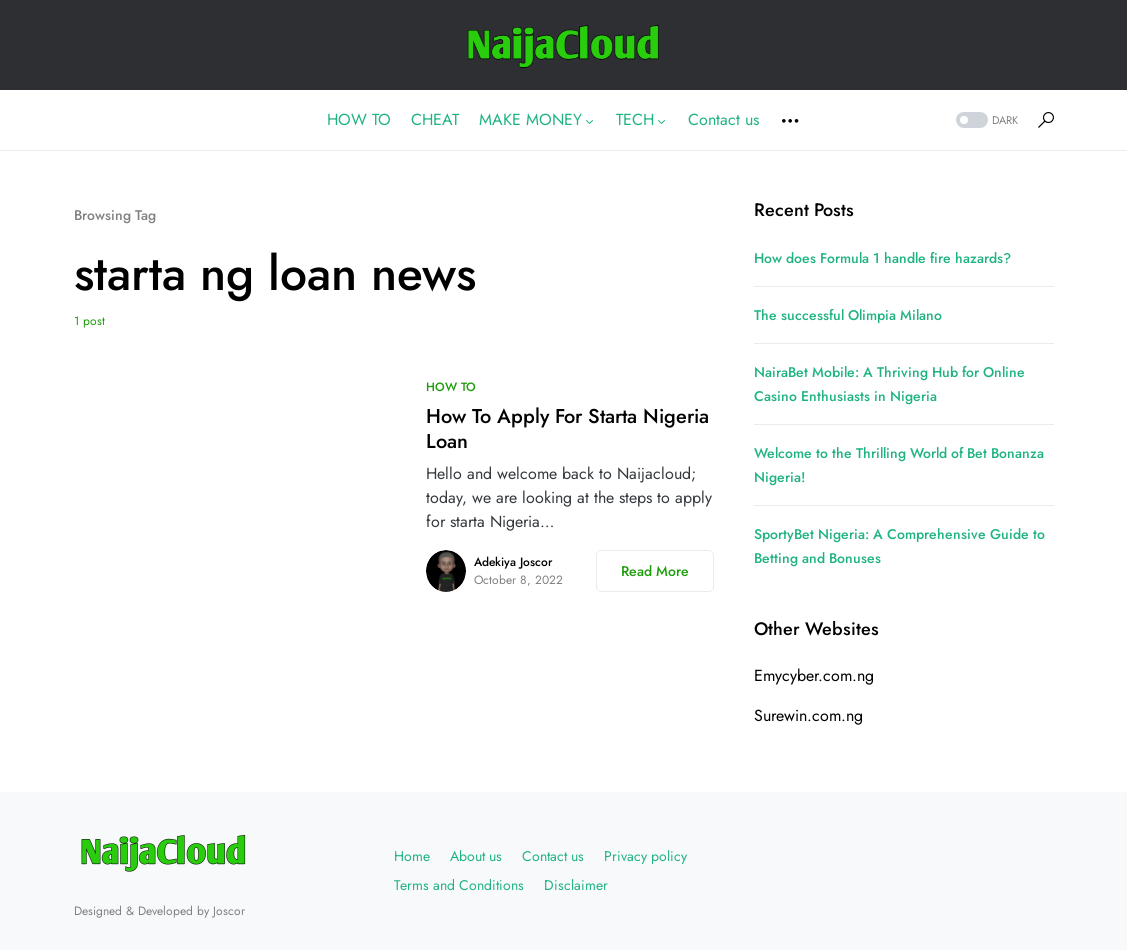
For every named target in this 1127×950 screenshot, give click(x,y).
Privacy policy (645, 856)
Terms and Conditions (459, 885)
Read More (655, 571)
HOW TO (451, 387)
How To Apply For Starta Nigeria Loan (567, 429)
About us (476, 856)
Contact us (553, 856)
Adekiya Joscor (513, 562)
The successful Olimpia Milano (848, 315)
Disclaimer (576, 885)
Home (412, 856)
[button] (985, 120)
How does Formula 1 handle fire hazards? (882, 258)
